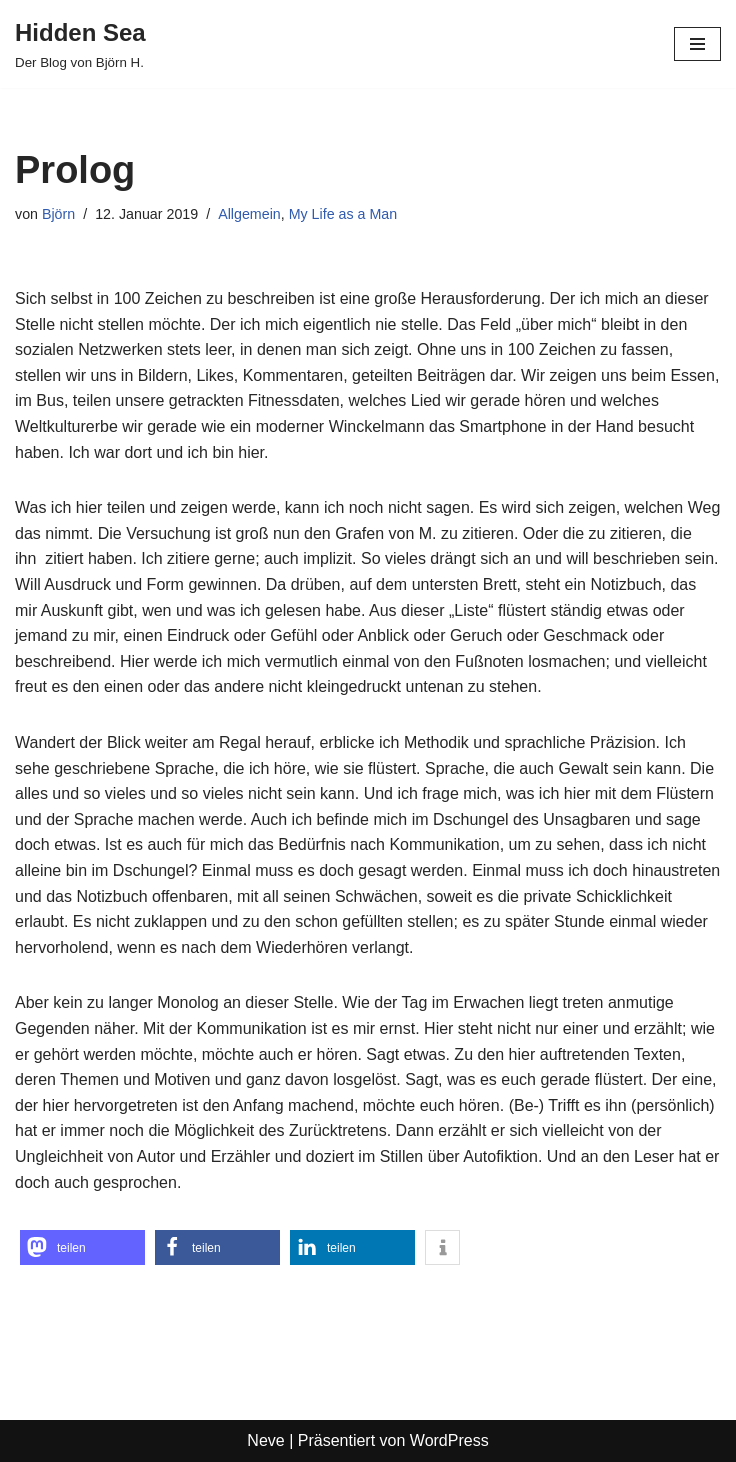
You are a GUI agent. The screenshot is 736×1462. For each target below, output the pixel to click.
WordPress (449, 1440)
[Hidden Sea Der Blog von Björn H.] (80, 44)
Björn (59, 214)
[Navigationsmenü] (697, 44)
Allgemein (251, 214)
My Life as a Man (346, 214)
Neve (265, 1440)
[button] (82, 1247)
